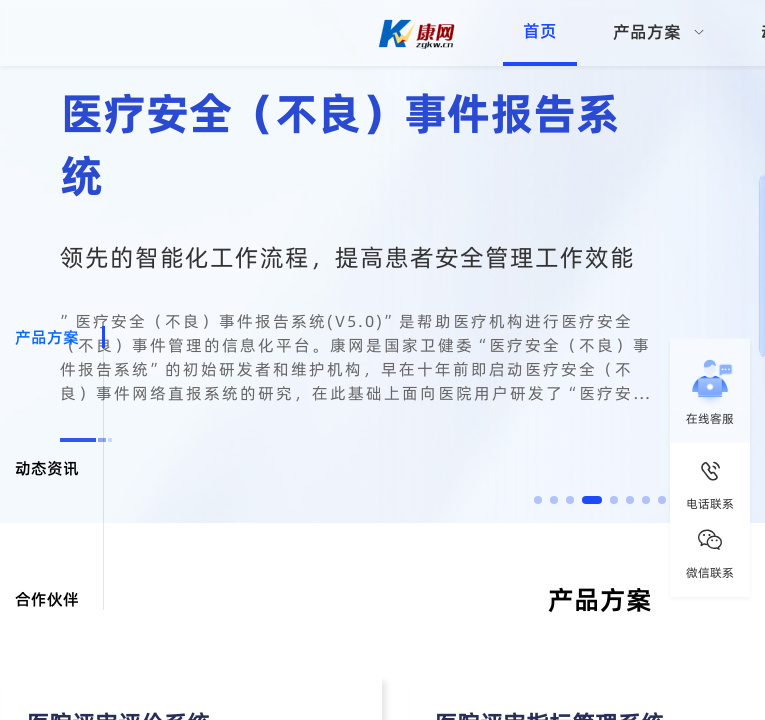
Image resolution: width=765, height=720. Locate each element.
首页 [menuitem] (540, 31)
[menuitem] (659, 33)
